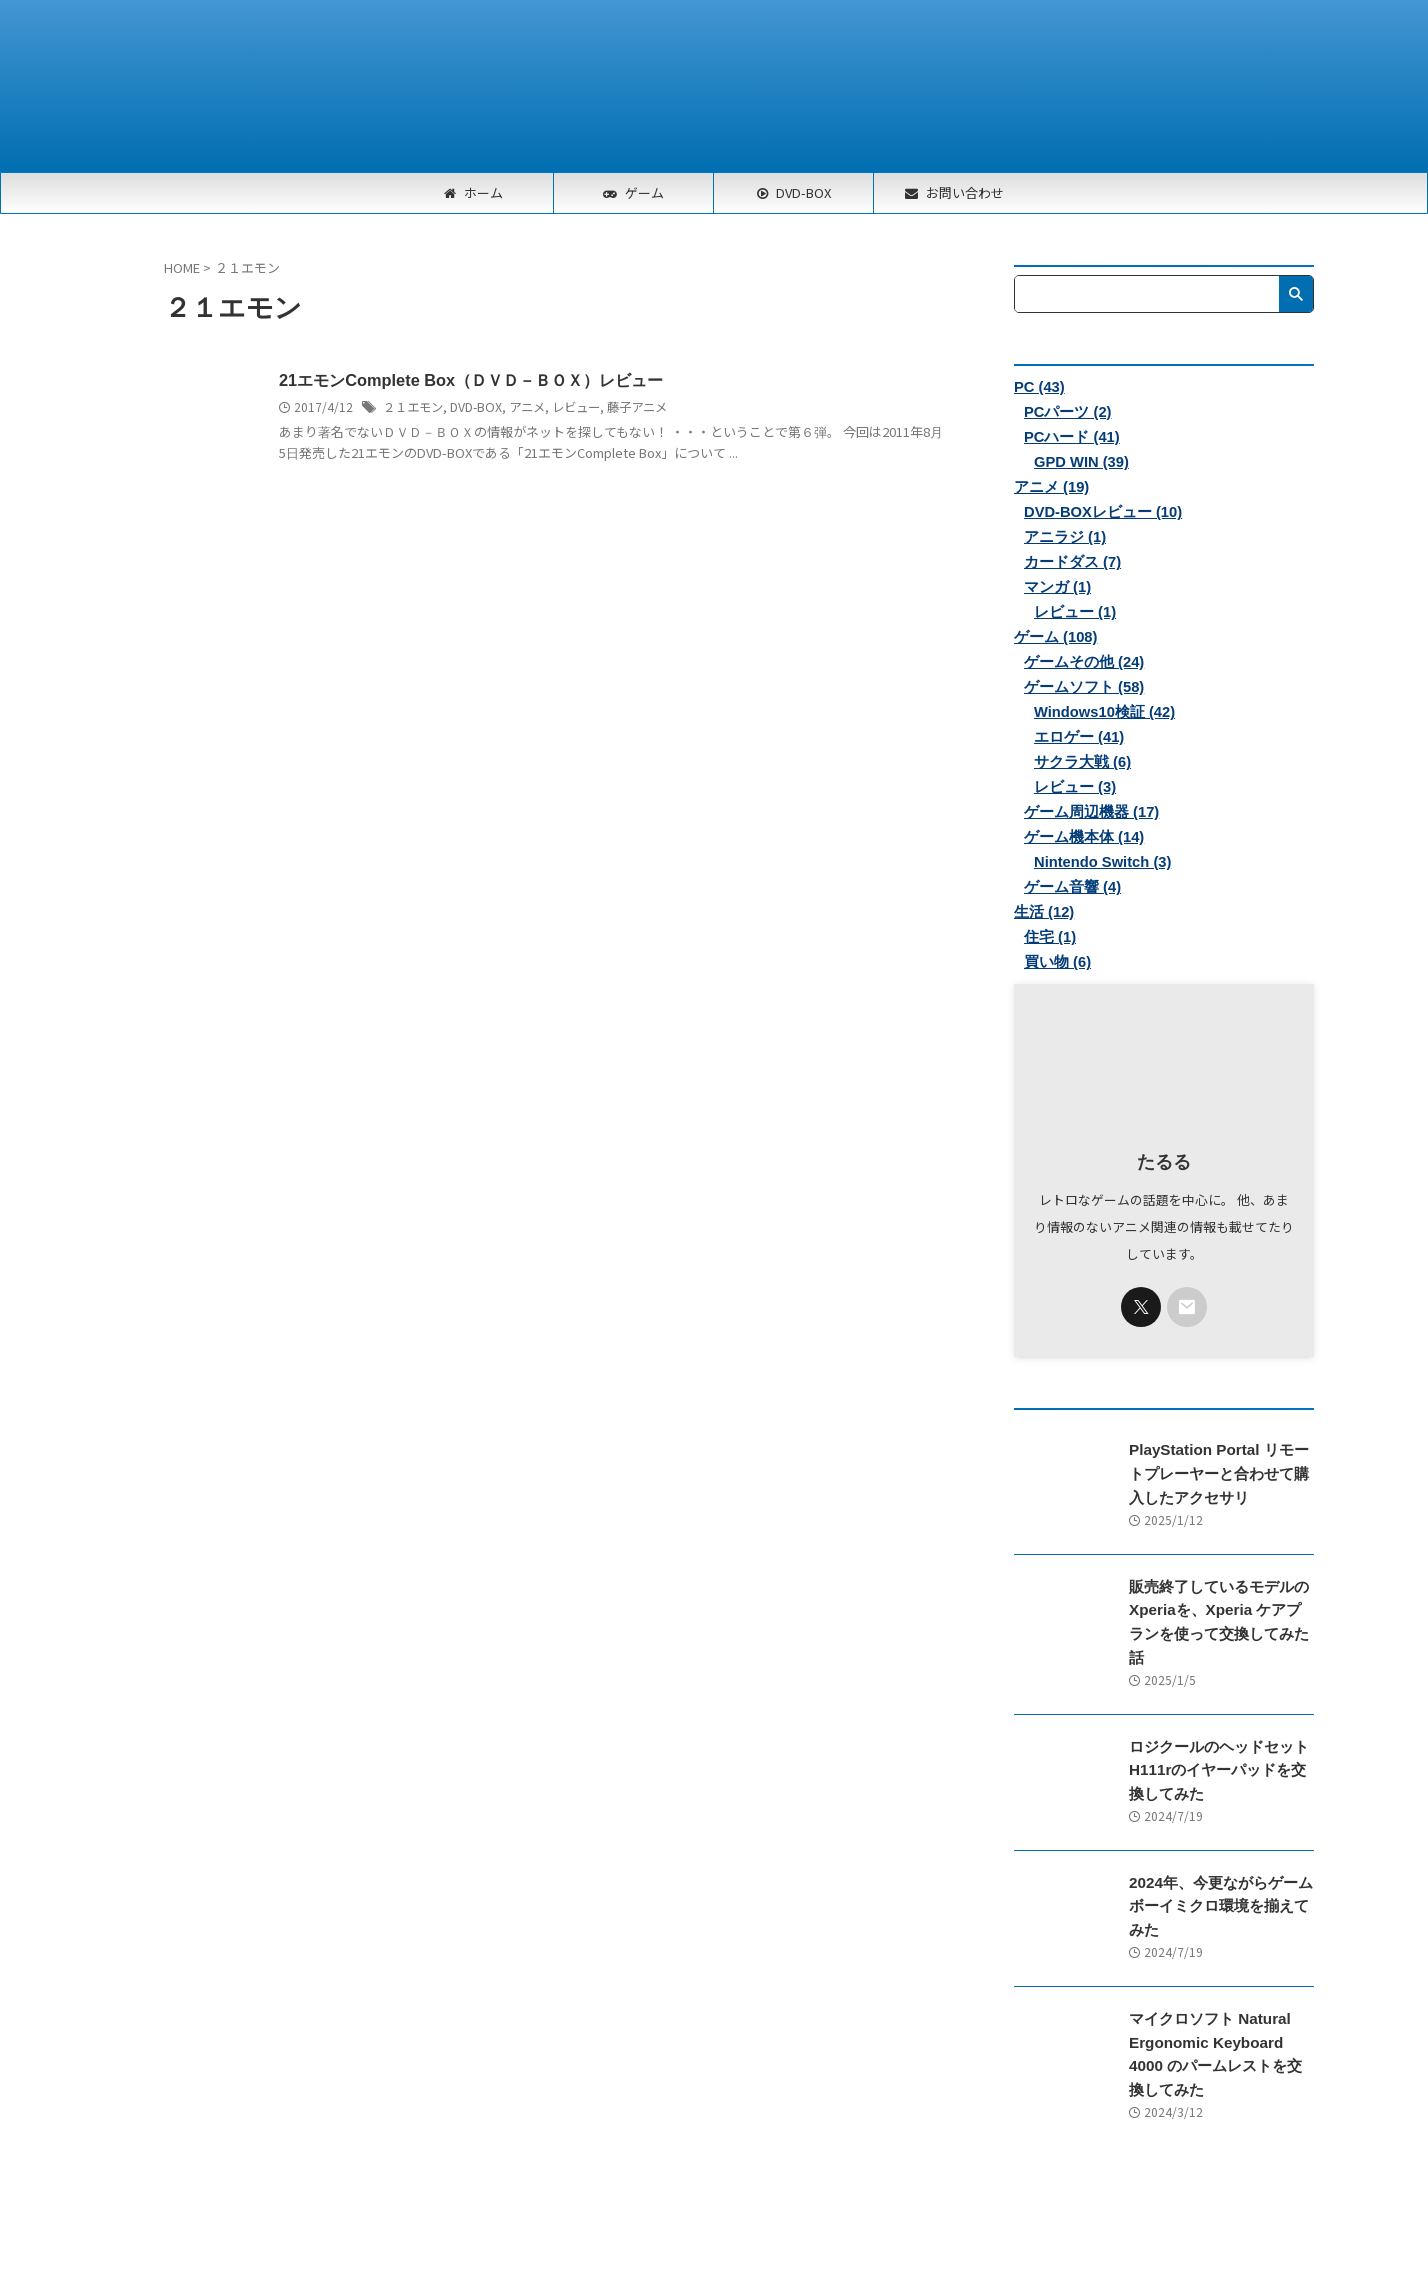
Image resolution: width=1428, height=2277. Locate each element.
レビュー (575, 406)
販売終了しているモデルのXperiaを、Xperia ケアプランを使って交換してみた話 (1216, 1608)
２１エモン (413, 406)
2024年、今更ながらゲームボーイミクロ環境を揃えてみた (1220, 1877)
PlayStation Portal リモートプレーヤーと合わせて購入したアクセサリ (1220, 1473)
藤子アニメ (636, 406)
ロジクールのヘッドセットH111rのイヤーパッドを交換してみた (1219, 1743)
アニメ (526, 406)
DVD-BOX (475, 406)
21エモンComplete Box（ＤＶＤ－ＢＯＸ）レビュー (469, 380)
